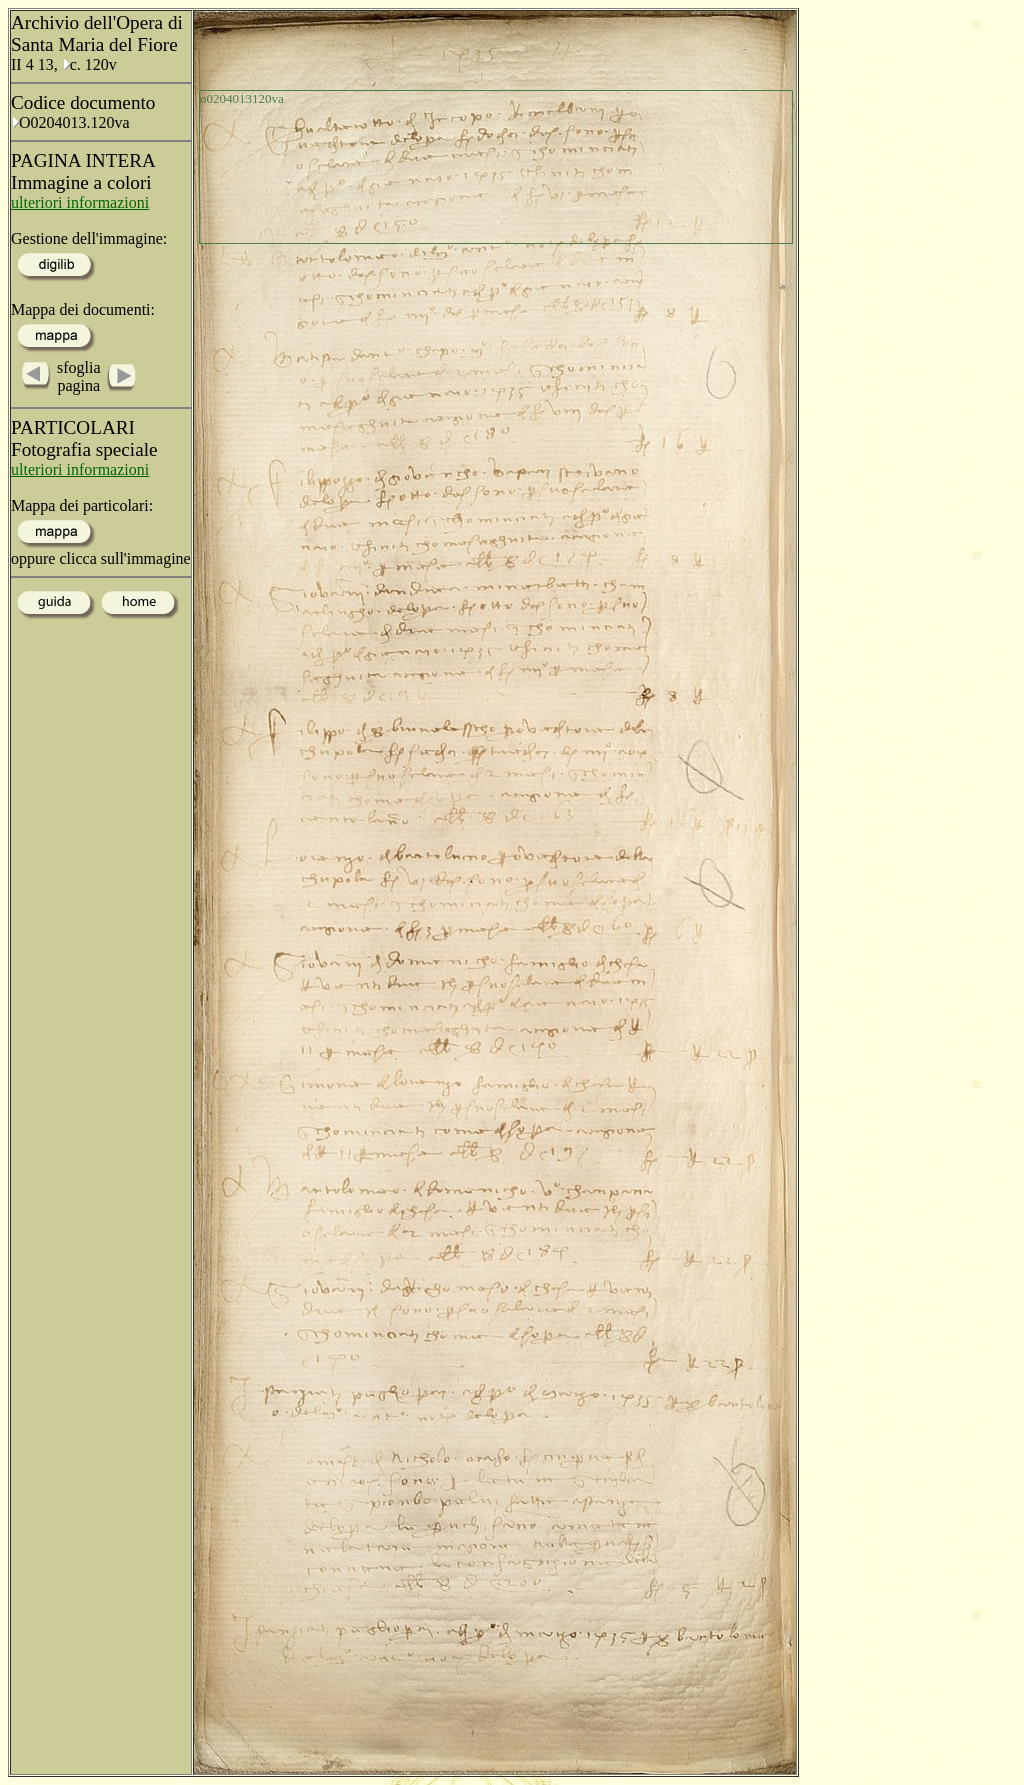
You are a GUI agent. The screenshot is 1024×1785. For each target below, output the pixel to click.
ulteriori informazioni (80, 202)
